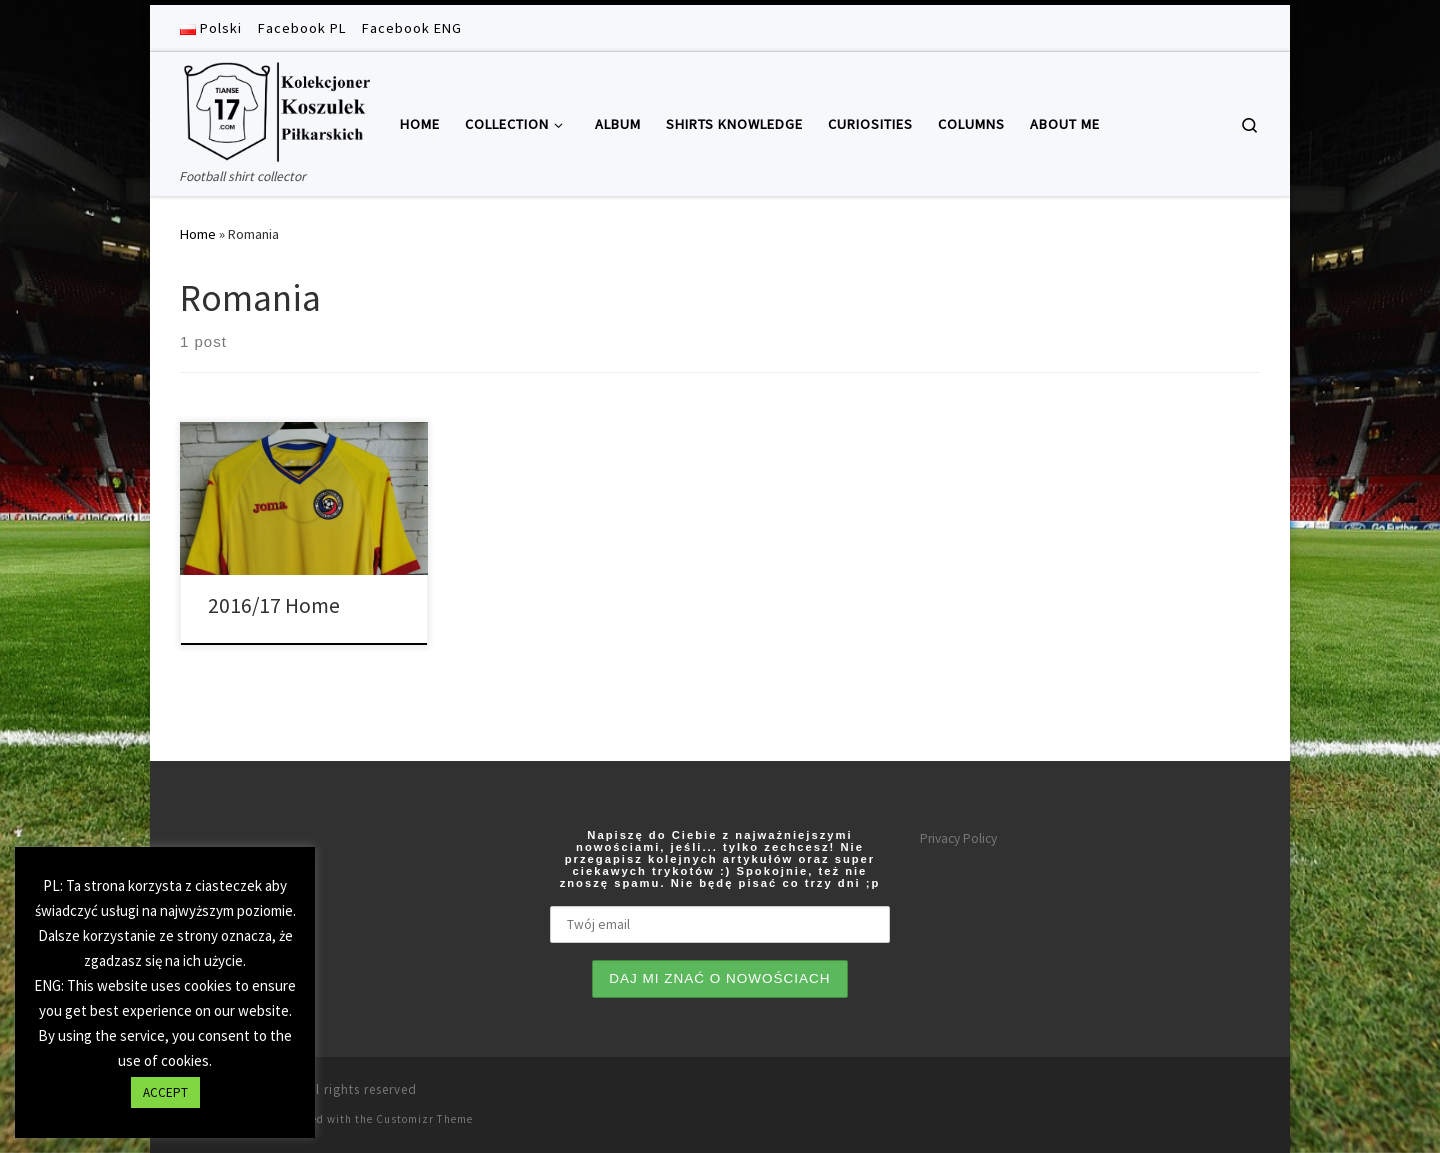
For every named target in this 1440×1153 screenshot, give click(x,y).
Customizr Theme (424, 1119)
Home (198, 234)
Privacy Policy (958, 838)
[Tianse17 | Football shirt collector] (275, 108)
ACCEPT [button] (165, 1092)
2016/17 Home (274, 605)
